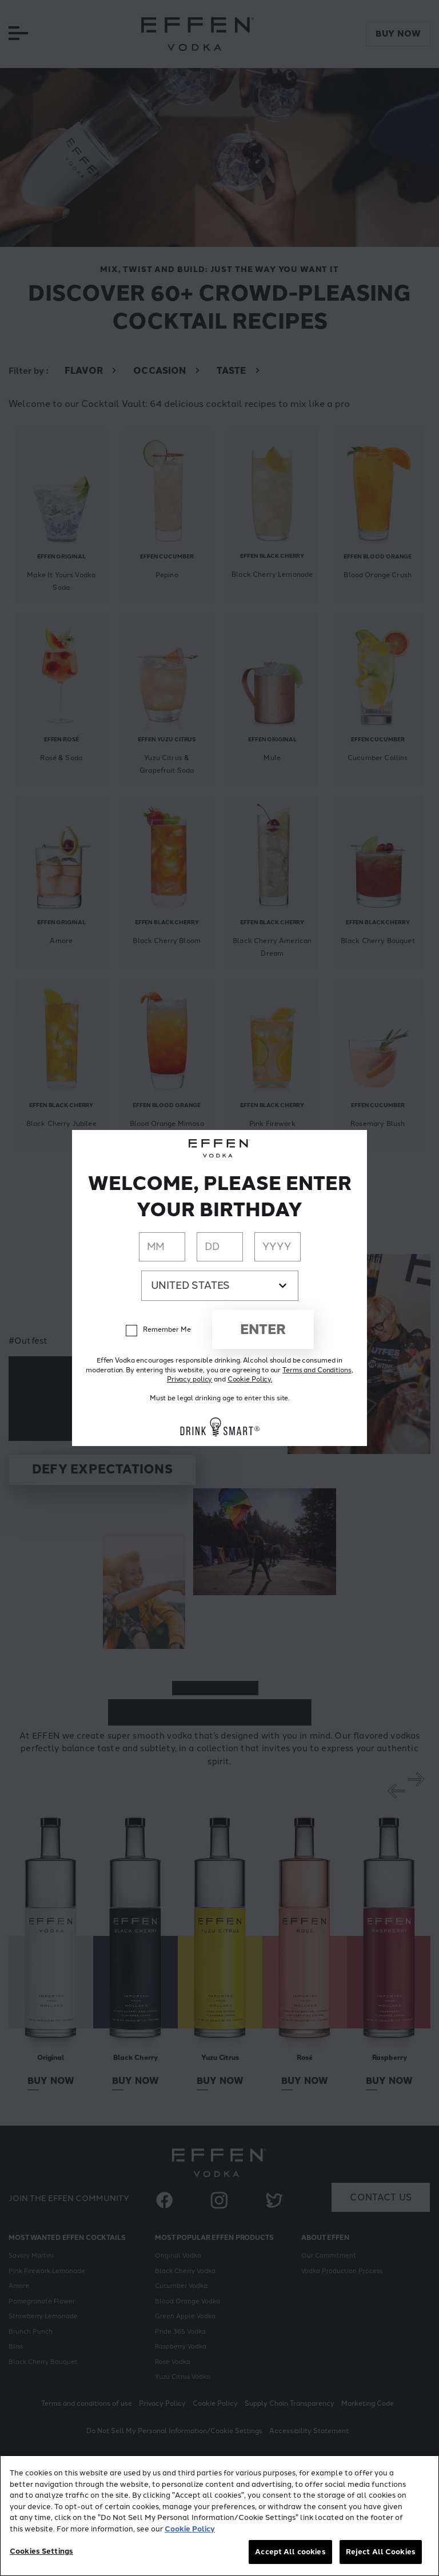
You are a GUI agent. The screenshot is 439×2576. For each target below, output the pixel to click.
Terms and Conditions (317, 1370)
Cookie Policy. (250, 1379)
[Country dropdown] (219, 1286)
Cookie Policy (190, 2529)
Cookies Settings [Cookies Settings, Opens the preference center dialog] (41, 2551)
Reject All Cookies (381, 2551)
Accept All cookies (290, 2551)
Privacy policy (189, 1379)
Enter (263, 1329)
